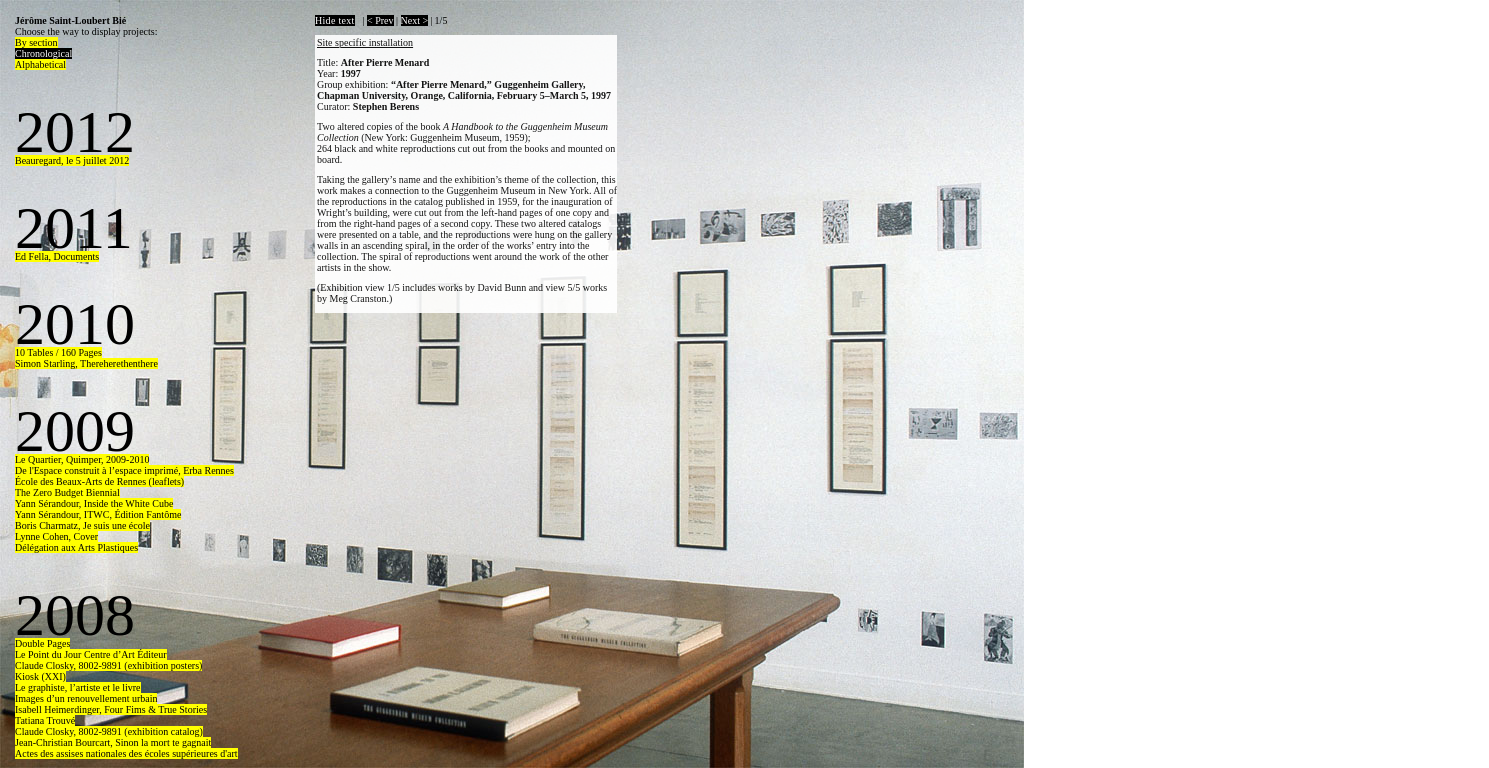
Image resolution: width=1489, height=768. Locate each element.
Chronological (43, 53)
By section (36, 42)
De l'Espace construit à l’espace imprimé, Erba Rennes (124, 470)
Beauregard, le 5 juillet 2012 (72, 160)
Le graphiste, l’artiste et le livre (78, 687)
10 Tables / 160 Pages (58, 352)
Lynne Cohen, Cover (56, 536)
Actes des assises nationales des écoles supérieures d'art (126, 753)
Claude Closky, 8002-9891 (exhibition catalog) (109, 731)
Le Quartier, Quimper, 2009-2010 (82, 459)
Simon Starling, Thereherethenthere (86, 363)
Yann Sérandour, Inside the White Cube (94, 503)
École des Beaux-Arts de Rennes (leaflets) (99, 481)
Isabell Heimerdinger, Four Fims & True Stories (111, 709)
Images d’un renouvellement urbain (86, 698)
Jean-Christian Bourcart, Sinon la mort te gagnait (113, 742)
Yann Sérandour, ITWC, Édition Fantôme (98, 514)
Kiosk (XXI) (40, 676)
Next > (415, 20)
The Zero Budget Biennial (67, 492)
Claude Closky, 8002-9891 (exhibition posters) (108, 665)
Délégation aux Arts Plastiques (76, 547)
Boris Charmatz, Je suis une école (82, 525)
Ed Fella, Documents (57, 256)
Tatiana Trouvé (45, 720)
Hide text (335, 20)
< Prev (380, 20)
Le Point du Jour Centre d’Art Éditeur (91, 654)
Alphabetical (40, 64)
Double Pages (42, 643)
